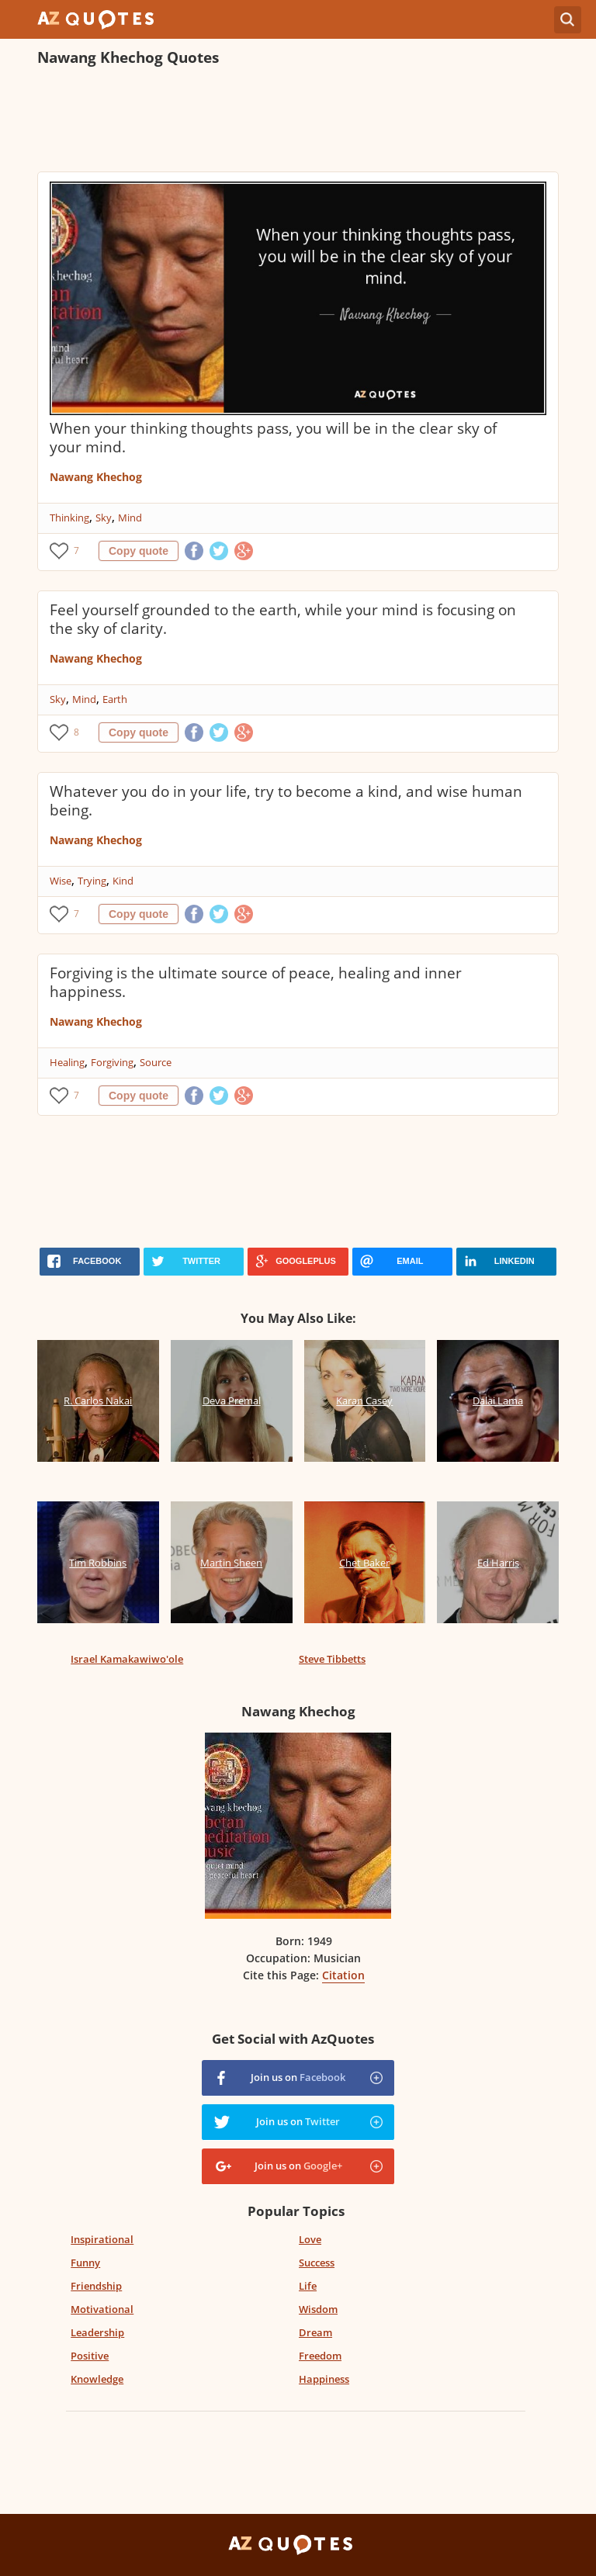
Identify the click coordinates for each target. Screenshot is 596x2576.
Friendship (96, 2286)
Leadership (97, 2332)
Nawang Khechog (96, 476)
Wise (60, 881)
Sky (103, 518)
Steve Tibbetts (332, 1659)
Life (308, 2286)
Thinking (69, 518)
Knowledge (97, 2379)
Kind (123, 881)
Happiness (324, 2379)
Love (310, 2239)
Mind (130, 518)
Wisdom (318, 2309)
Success (316, 2263)
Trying (92, 881)
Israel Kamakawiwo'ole (127, 1659)
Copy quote (138, 551)
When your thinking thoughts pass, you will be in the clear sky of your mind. (273, 437)
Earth (114, 699)
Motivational (102, 2309)
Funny (85, 2263)
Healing (67, 1062)
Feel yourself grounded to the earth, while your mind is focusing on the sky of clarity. (283, 619)
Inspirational (102, 2239)
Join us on (298, 2077)
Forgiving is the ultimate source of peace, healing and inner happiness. (256, 982)
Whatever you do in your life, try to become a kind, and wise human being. (286, 800)
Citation (343, 1975)
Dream (315, 2332)
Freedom (320, 2356)
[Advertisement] (298, 121)
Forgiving (112, 1062)
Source (156, 1062)
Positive (90, 2356)
